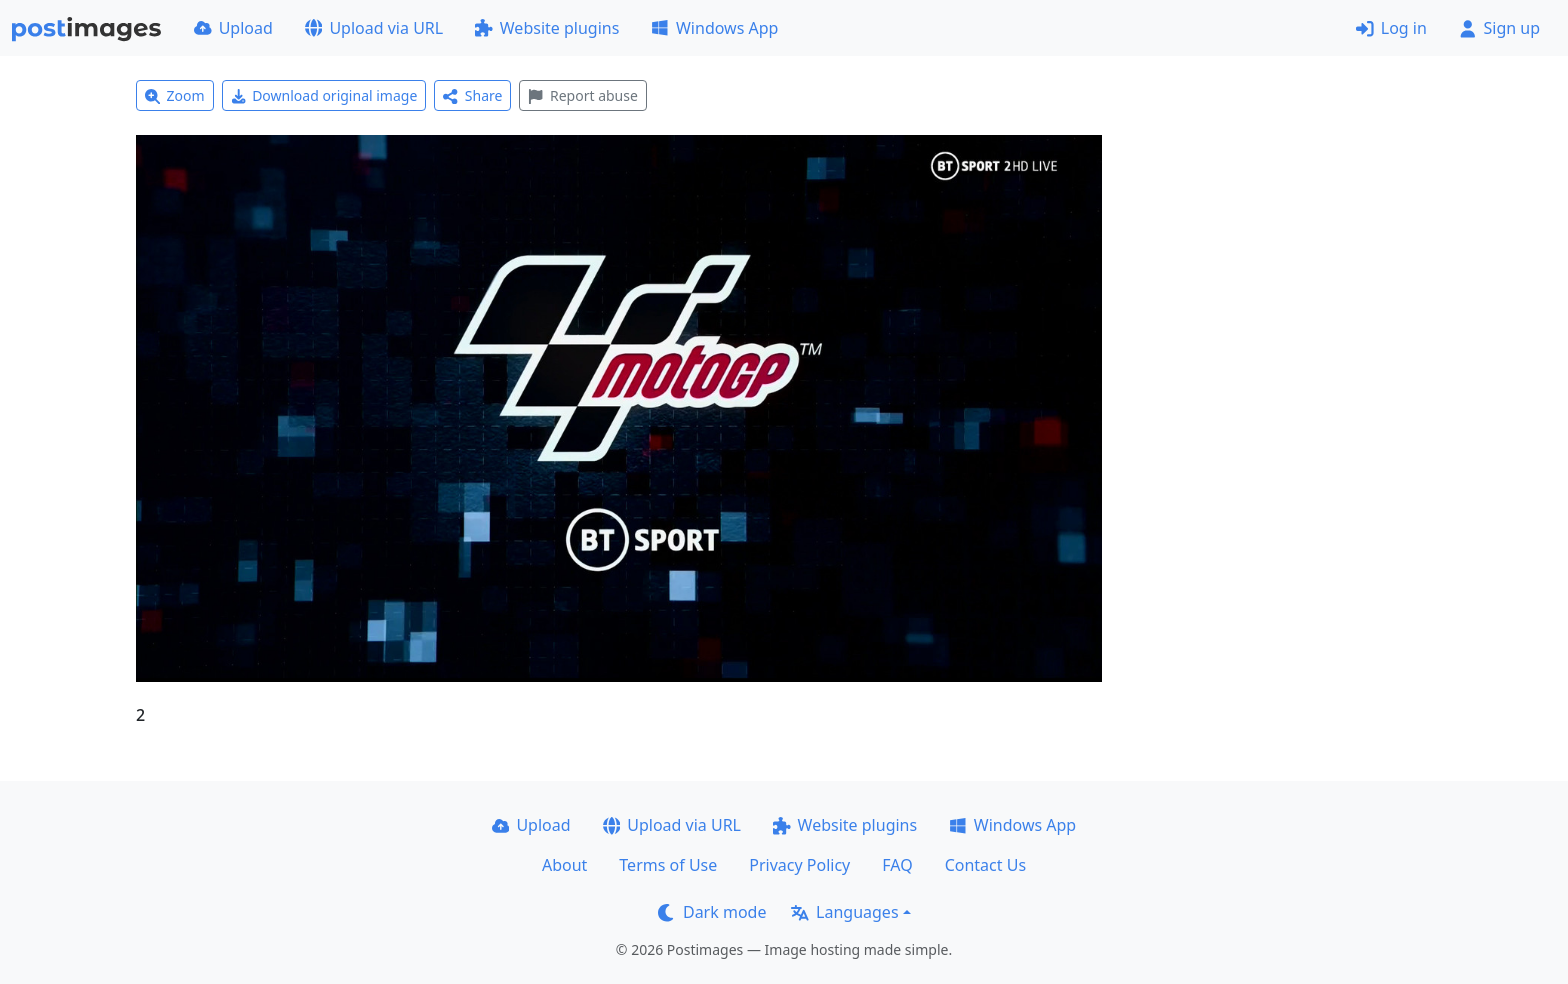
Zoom (175, 95)
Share (472, 95)
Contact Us (985, 865)
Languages (844, 912)
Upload (233, 28)
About (564, 865)
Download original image (324, 95)
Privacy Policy (799, 865)
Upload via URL (374, 28)
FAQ (897, 865)
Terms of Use (668, 865)
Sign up (1499, 28)
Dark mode (712, 912)
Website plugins (547, 28)
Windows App (714, 28)
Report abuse (582, 95)
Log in (1391, 28)
